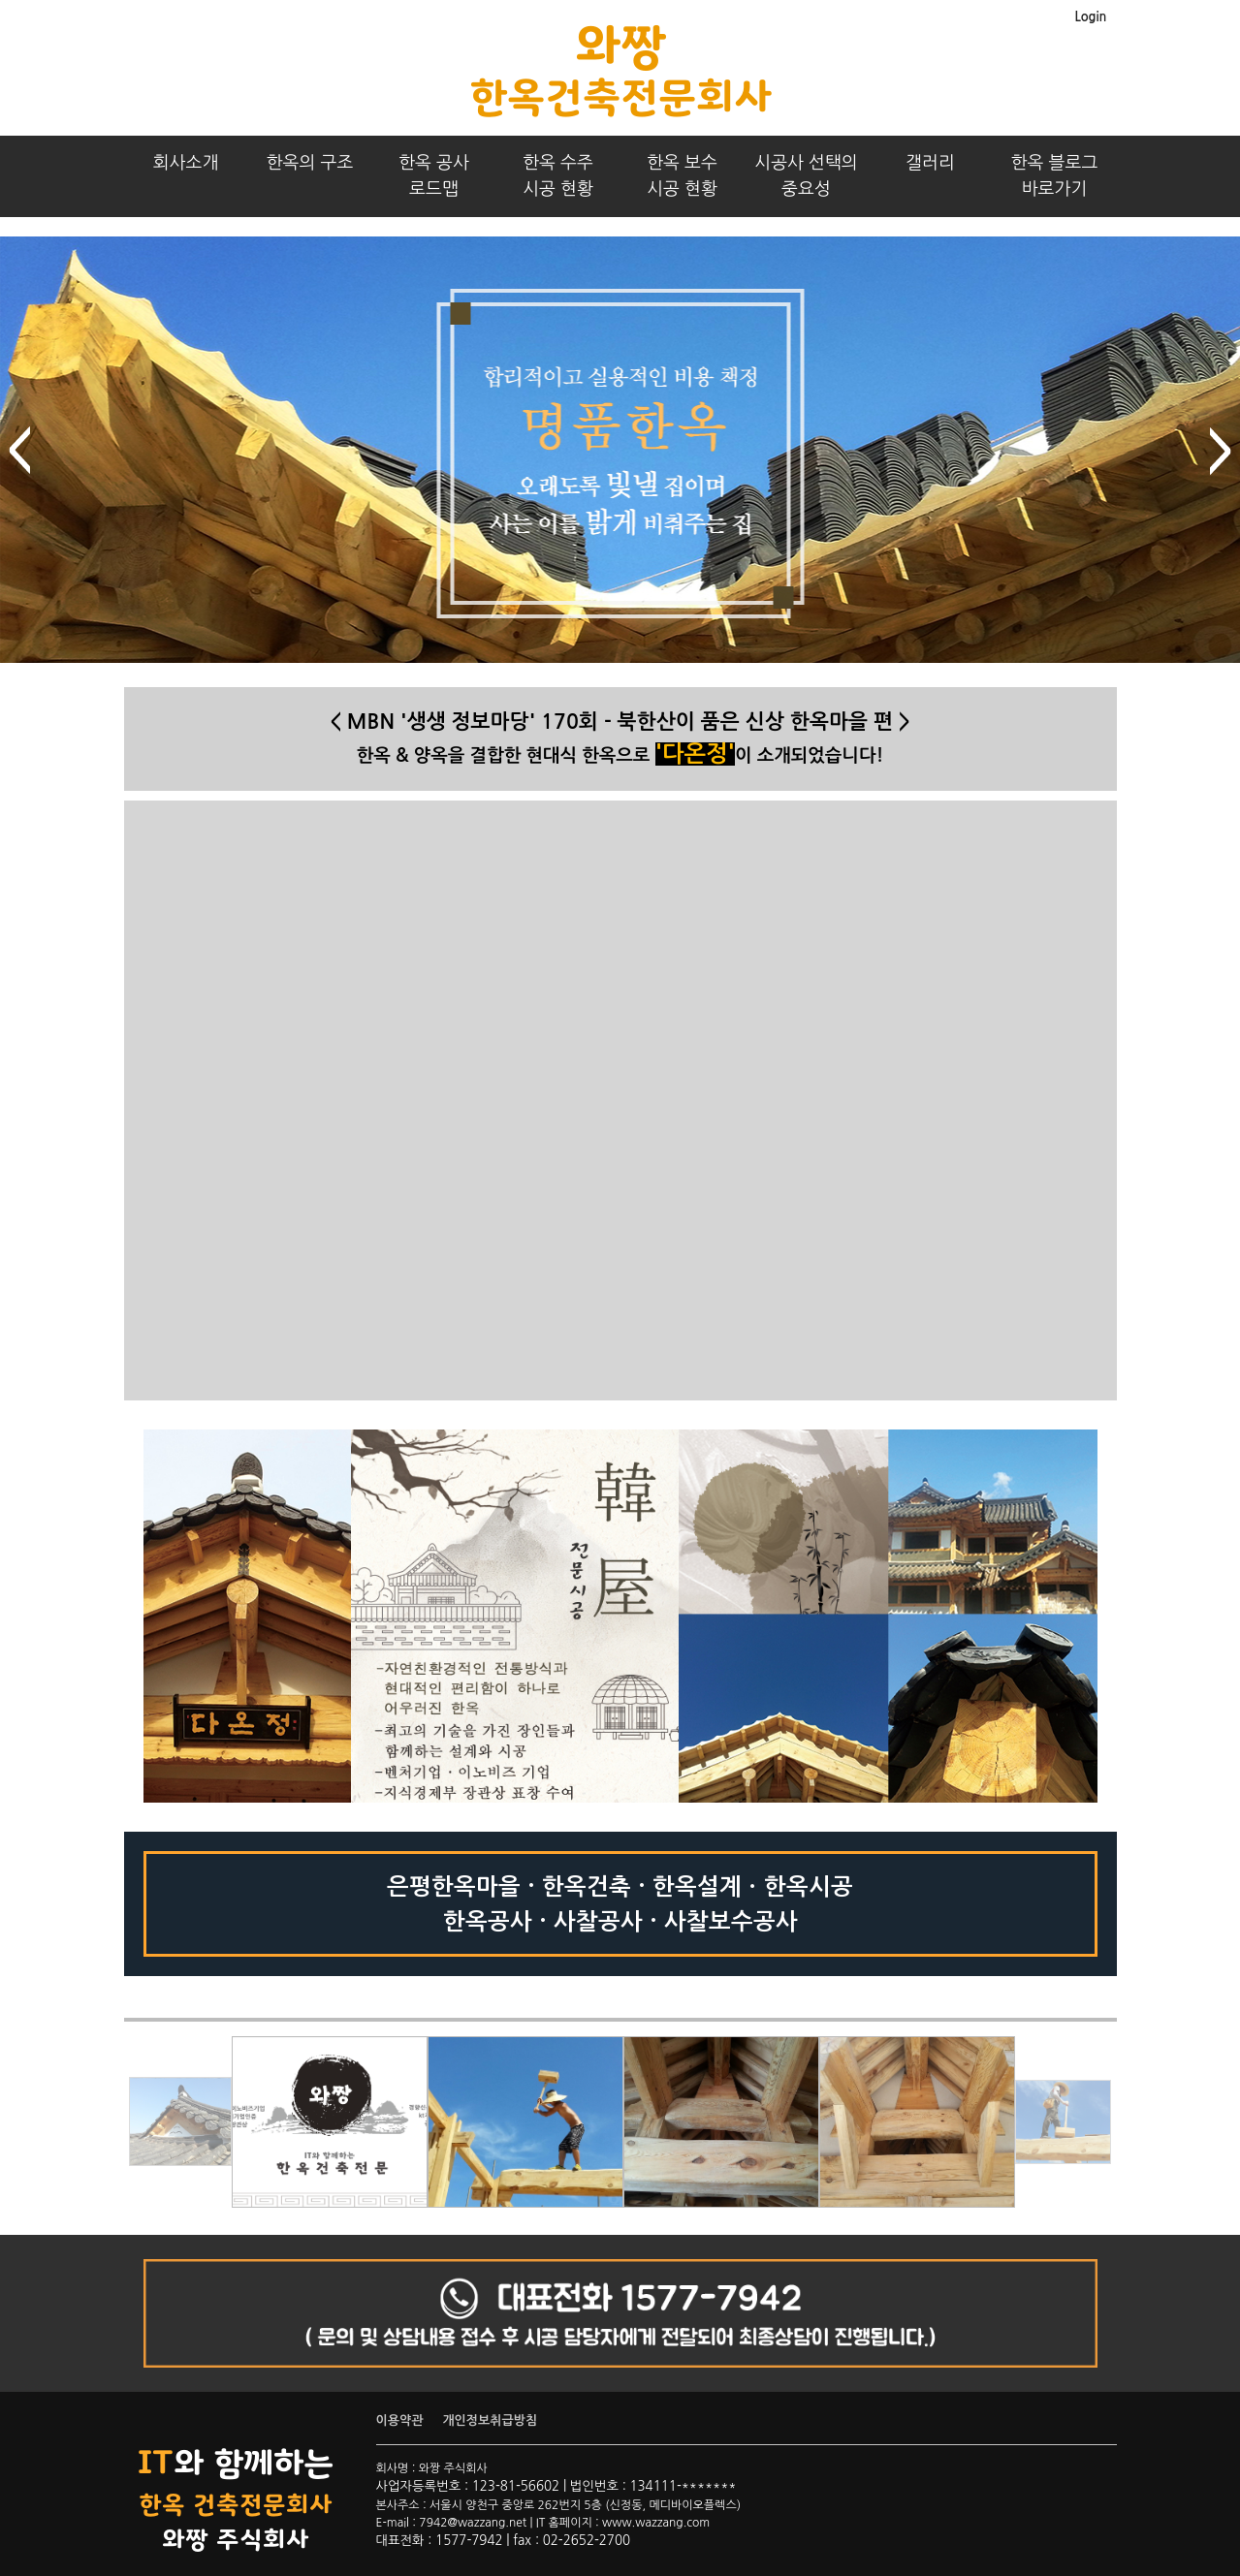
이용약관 (400, 2420)
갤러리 (930, 163)
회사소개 (186, 163)
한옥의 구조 (310, 163)
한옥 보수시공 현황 (682, 176)
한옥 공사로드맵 (433, 176)
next (1220, 451)
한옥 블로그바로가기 (1054, 176)
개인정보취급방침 (489, 2420)
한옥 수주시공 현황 (558, 176)
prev (19, 451)
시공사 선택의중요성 (806, 176)
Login (1090, 17)
